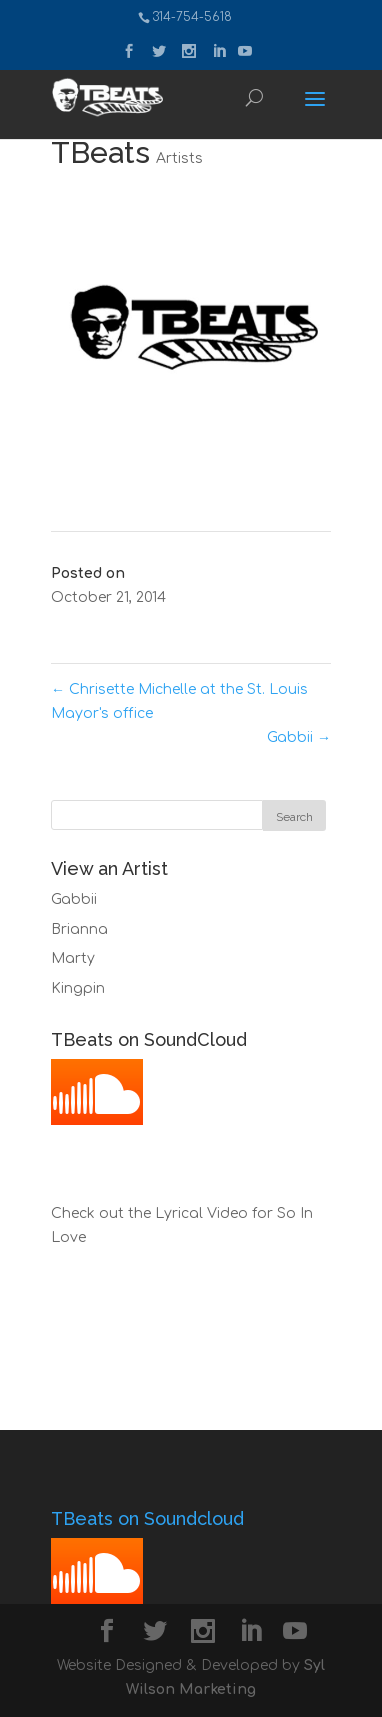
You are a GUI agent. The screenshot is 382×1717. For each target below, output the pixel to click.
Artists (179, 158)
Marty (73, 958)
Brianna (79, 929)
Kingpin (78, 988)
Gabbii (299, 737)
